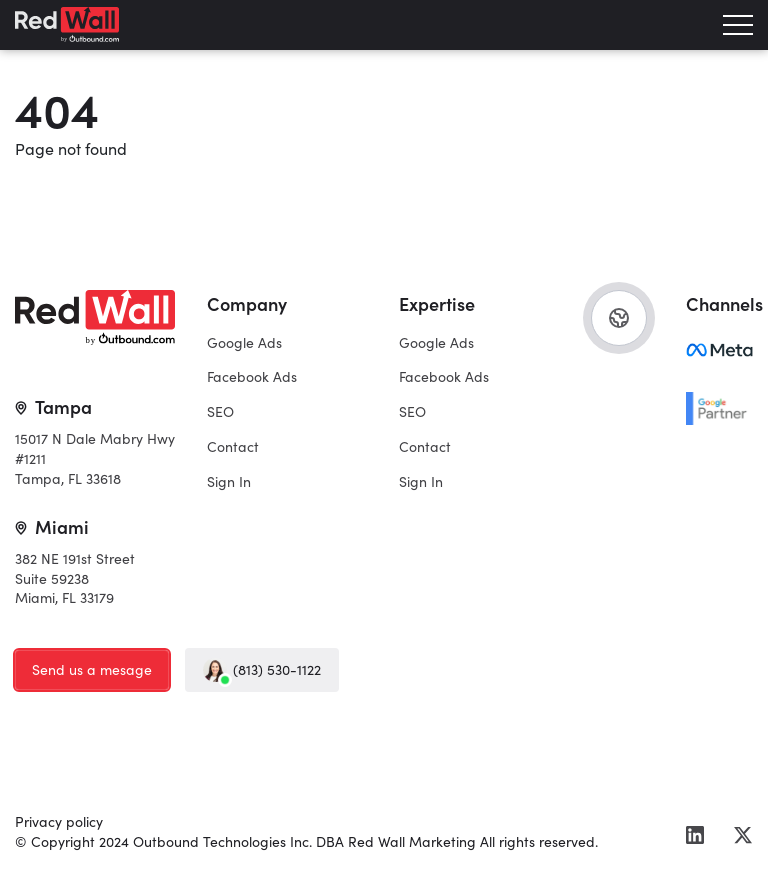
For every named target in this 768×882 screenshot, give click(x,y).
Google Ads (244, 342)
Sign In (229, 481)
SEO (220, 411)
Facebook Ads (252, 376)
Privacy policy (59, 821)
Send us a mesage (92, 669)
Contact (233, 446)
